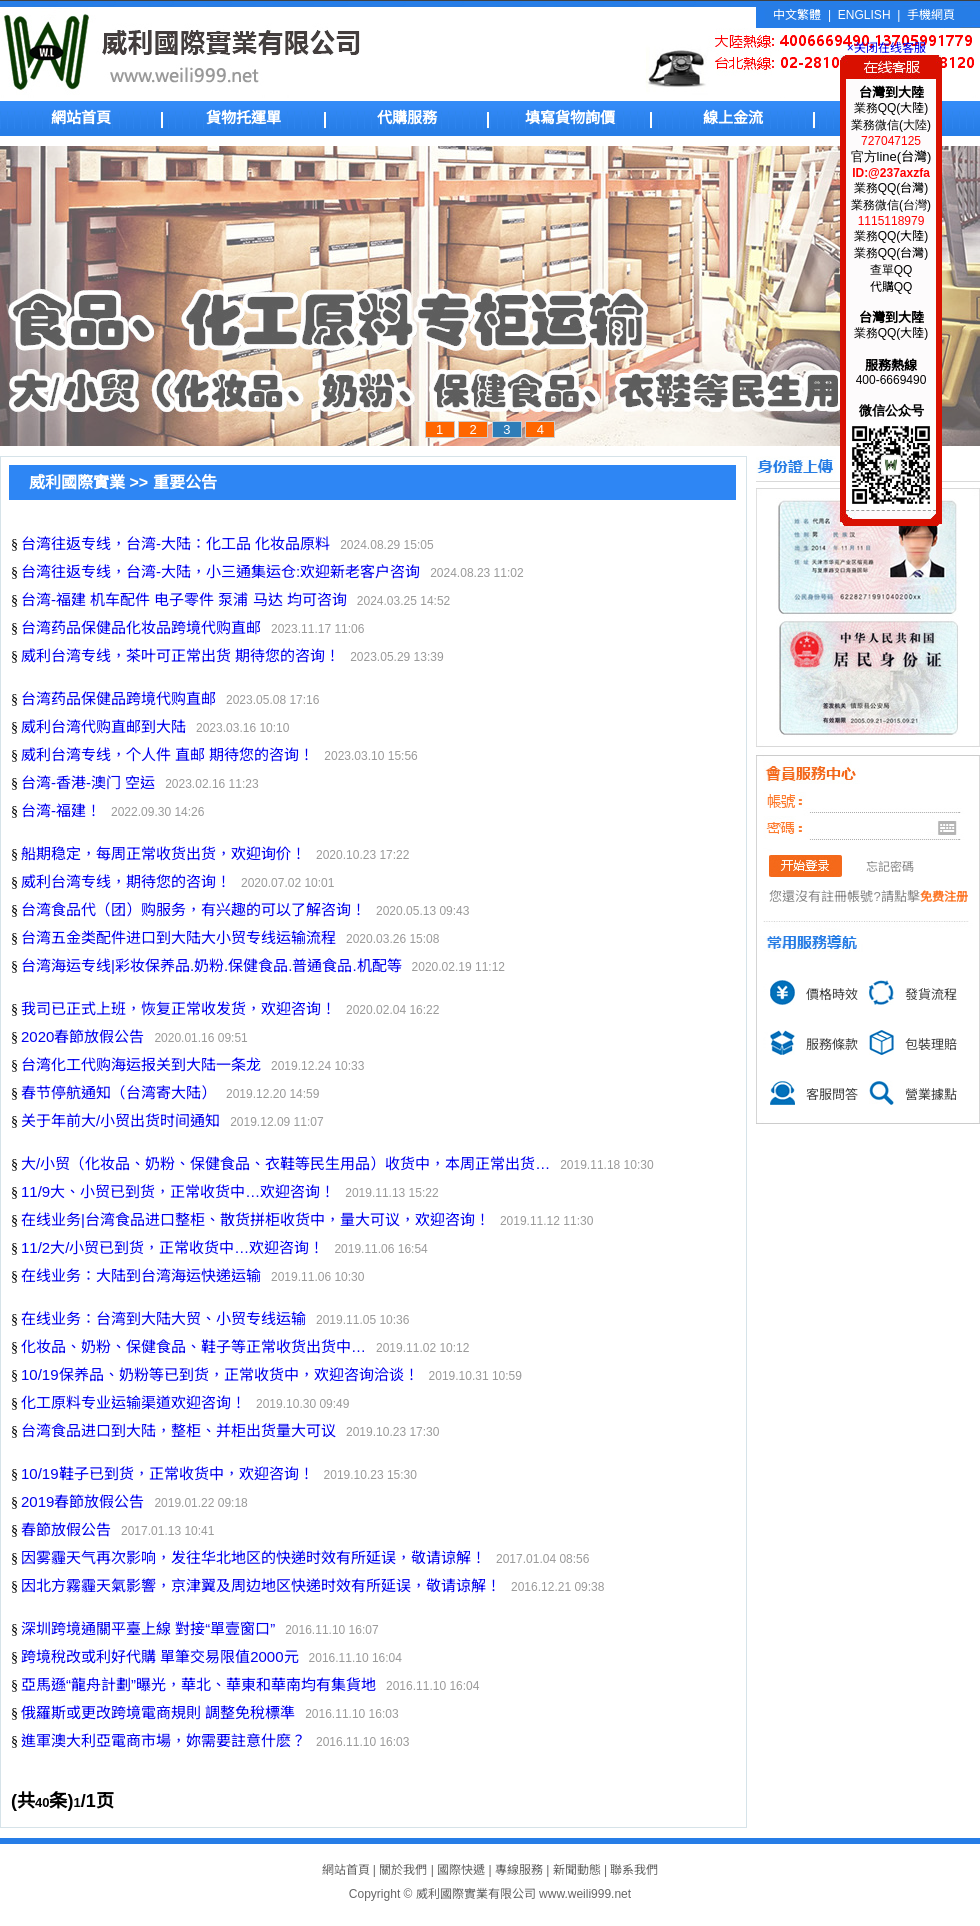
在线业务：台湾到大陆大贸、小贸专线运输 (163, 1318)
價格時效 (832, 994)
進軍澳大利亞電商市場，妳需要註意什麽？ (163, 1740)
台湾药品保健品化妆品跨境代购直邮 (141, 627)
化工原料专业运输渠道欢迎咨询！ (133, 1402)
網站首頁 (81, 118)
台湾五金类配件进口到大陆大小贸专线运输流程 (178, 937)
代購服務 (407, 118)
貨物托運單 (243, 118)
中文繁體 (797, 15)
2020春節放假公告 (82, 1036)
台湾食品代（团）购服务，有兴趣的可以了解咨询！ (193, 909)
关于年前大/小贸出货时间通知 (120, 1120)
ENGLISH (864, 15)
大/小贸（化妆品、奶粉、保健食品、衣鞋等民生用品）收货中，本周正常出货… (285, 1163)
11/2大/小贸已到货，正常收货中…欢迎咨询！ (172, 1247)
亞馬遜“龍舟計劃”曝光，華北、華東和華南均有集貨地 (198, 1684)
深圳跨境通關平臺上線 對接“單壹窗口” (148, 1628)
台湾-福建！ (61, 810)
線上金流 (733, 118)
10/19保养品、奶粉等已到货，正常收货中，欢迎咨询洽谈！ (220, 1374)
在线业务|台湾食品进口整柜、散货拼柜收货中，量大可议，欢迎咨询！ (255, 1219)
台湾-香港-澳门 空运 (88, 782)
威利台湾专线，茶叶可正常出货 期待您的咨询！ (180, 655)
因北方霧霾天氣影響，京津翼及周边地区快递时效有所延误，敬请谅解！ (261, 1585)
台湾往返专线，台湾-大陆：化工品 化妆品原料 (175, 543)
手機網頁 (931, 15)
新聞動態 (577, 1870)
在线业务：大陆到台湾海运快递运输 (141, 1275)
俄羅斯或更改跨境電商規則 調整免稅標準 (158, 1712)
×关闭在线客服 (883, 48)
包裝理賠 (931, 1044)
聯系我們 (634, 1870)
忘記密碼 (890, 867)
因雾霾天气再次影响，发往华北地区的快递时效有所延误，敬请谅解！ (253, 1557)
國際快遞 (461, 1870)
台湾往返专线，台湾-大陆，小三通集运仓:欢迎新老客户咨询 (220, 571)
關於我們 (403, 1870)
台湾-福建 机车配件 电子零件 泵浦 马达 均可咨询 (184, 599)
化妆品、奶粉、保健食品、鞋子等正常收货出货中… (193, 1346)
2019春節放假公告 (82, 1501)
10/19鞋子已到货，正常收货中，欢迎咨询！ (167, 1473)
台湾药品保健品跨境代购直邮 (118, 698)
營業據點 (931, 1094)
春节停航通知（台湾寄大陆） (118, 1092)
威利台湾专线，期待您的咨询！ (126, 881)
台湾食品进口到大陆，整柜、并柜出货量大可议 (178, 1430)
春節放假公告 (66, 1529)
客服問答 (832, 1094)
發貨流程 (931, 994)
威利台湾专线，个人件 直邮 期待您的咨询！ (167, 754)
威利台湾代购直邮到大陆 (103, 726)
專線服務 (519, 1870)
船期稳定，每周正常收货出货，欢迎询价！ (163, 853)
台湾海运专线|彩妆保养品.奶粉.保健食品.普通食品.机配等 (211, 965)
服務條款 (832, 1044)
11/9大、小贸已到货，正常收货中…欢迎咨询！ (178, 1191)
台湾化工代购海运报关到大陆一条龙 (141, 1064)
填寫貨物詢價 (570, 118)
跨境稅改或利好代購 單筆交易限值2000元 (160, 1656)
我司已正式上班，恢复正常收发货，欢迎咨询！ (178, 1008)
